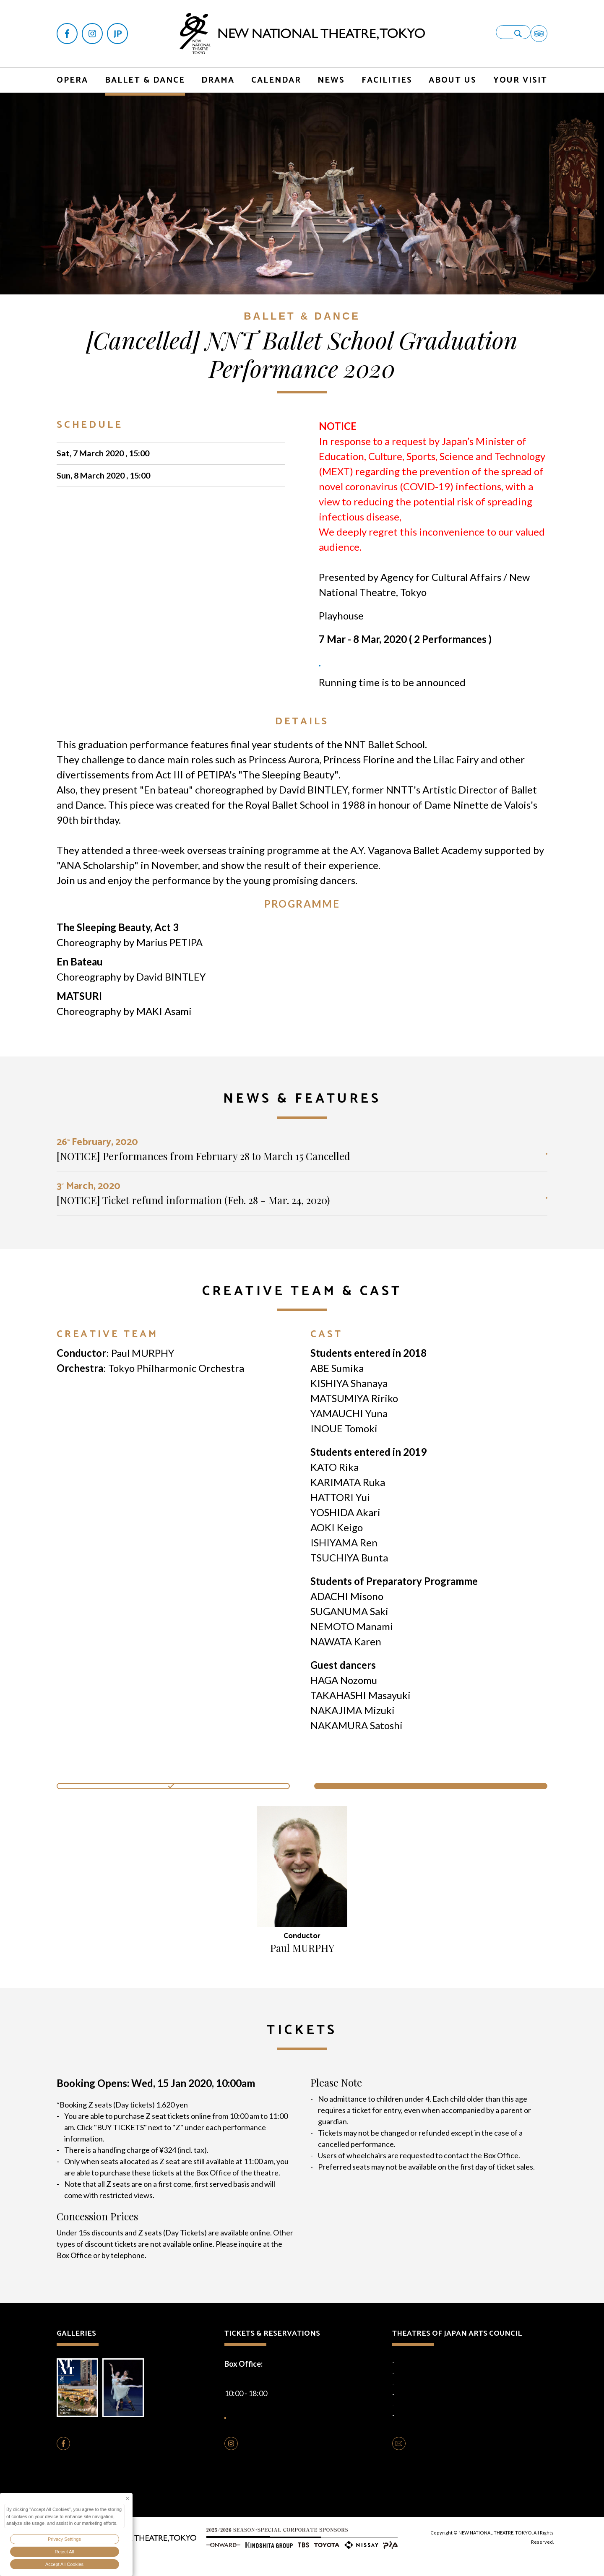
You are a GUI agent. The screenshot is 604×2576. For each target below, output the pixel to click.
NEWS (331, 71)
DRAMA (217, 71)
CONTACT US (433, 2460)
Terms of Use (327, 2505)
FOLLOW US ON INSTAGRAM (292, 2460)
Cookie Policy (287, 2505)
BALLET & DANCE (145, 71)
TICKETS (339, 669)
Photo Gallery (132, 2399)
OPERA (72, 71)
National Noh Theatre (423, 2386)
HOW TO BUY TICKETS (287, 2423)
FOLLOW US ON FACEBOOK (123, 2460)
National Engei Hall (419, 2376)
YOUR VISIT (520, 71)
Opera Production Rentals (285, 2488)
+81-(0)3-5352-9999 (280, 2382)
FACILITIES (387, 71)
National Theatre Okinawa (428, 2408)
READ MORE (511, 1159)
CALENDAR (276, 71)
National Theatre (417, 2366)
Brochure (80, 2399)
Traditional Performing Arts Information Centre (454, 2418)
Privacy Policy (245, 2505)
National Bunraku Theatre (428, 2397)
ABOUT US (452, 71)
